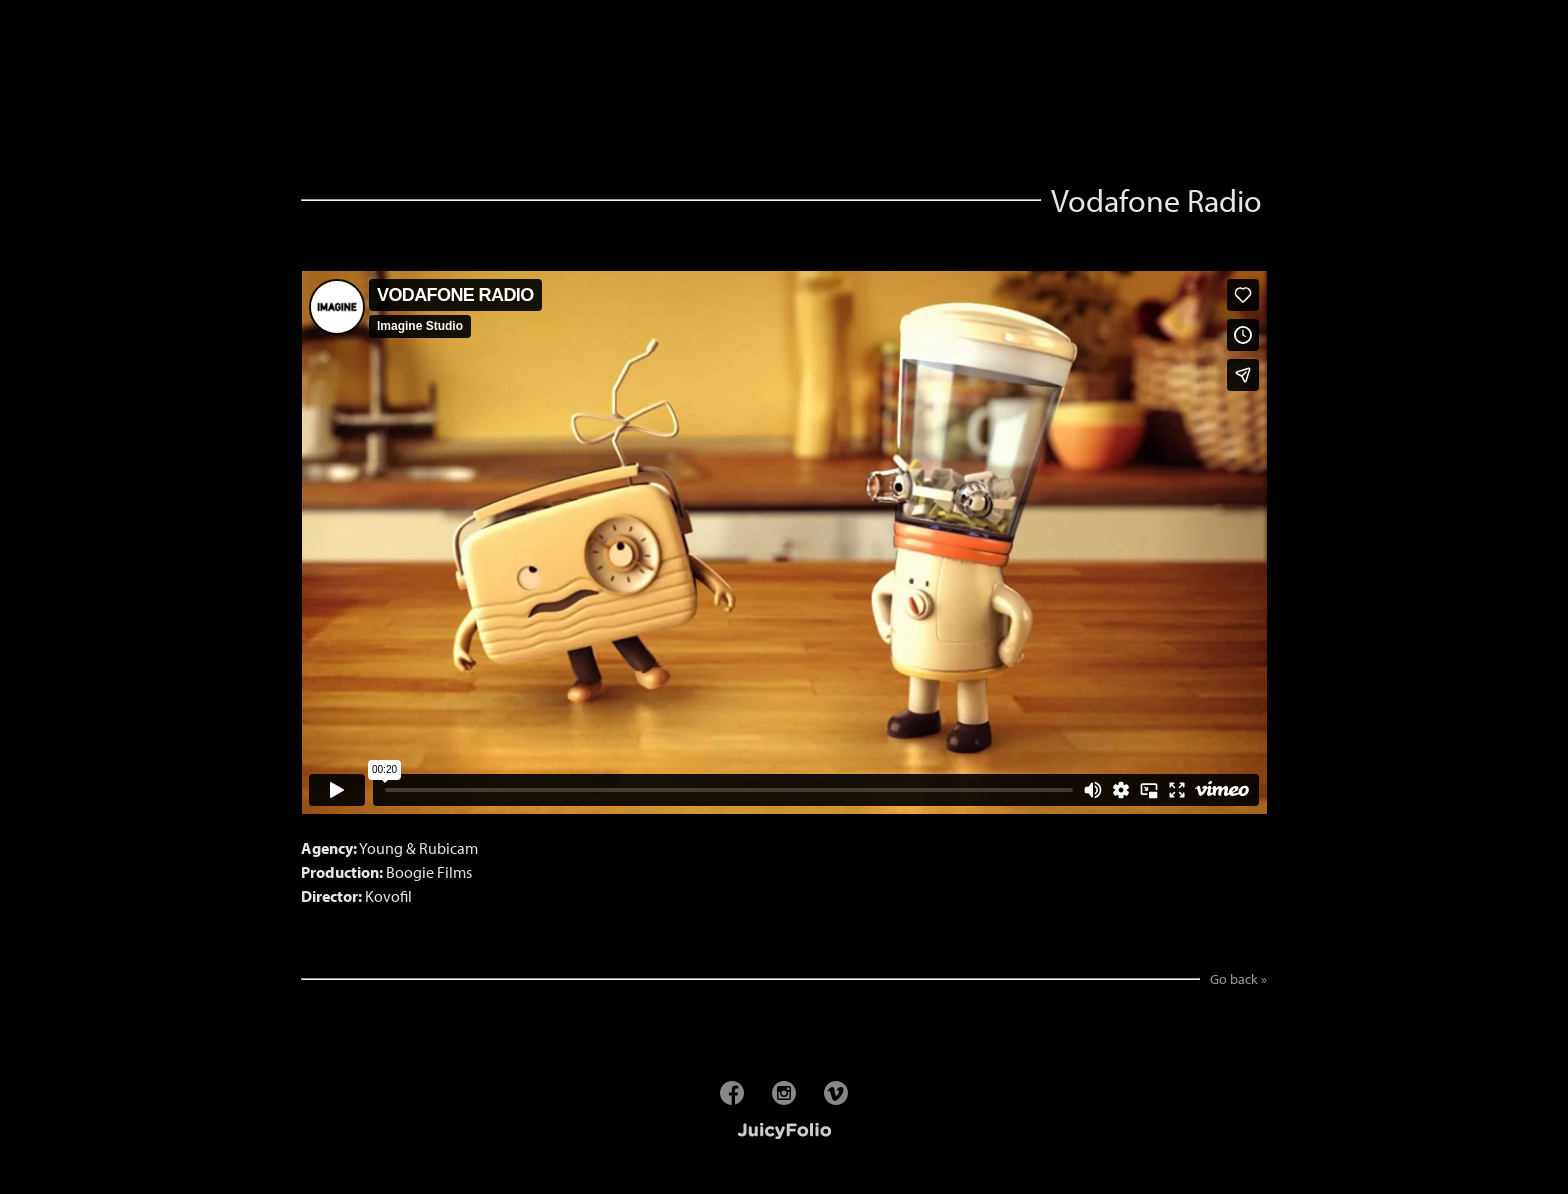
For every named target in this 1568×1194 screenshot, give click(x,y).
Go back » (1238, 979)
